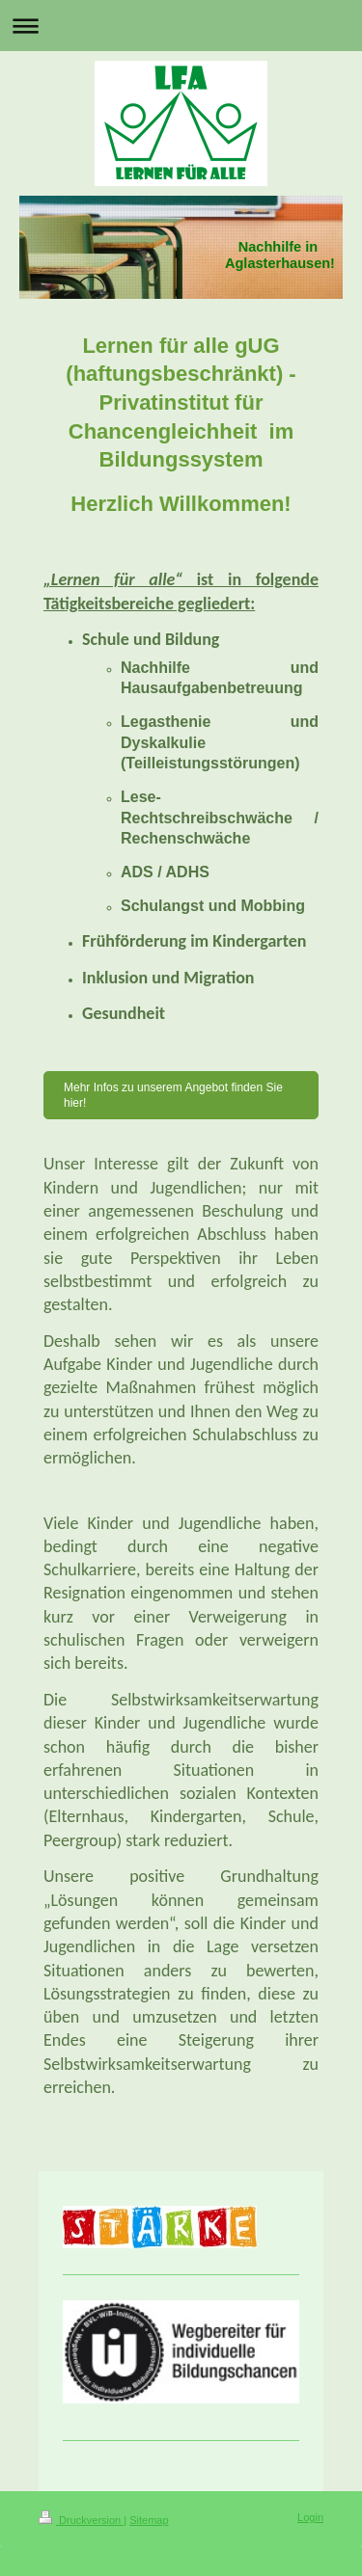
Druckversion (81, 2520)
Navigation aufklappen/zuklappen (181, 25)
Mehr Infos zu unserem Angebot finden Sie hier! (173, 1095)
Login (310, 2517)
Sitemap (148, 2520)
